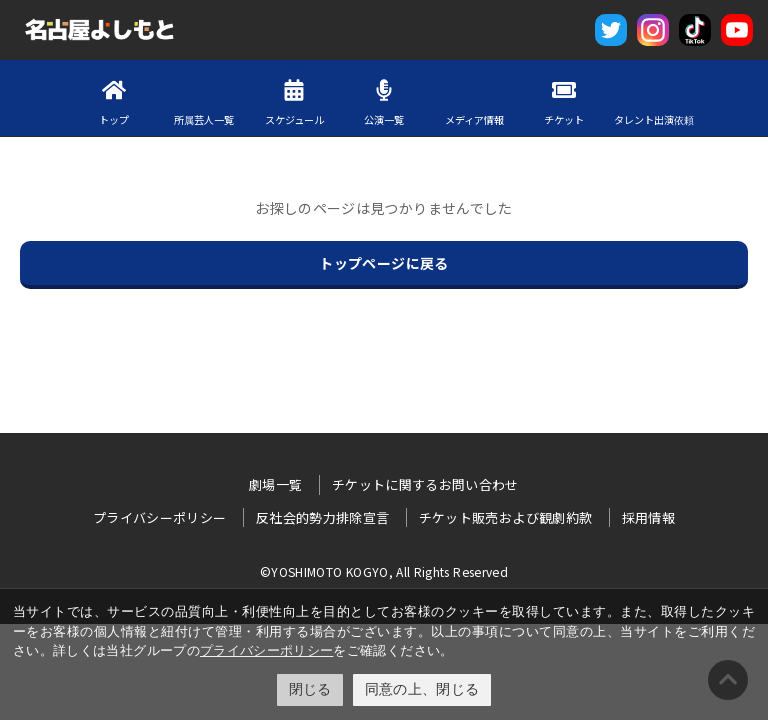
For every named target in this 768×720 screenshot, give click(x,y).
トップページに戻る (383, 263)
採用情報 (648, 517)
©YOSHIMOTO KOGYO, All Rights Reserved (384, 571)
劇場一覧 (275, 484)
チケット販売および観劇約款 (506, 517)
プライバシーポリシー (267, 650)
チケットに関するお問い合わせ (425, 484)
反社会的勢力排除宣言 (323, 517)
